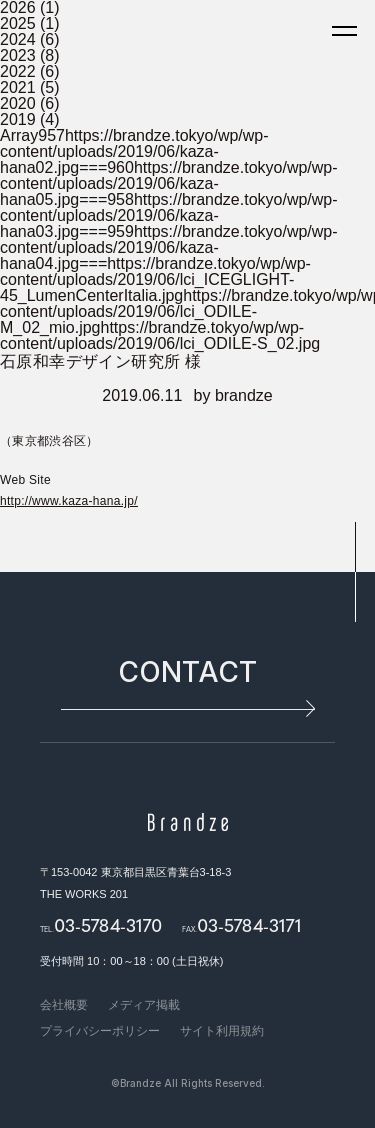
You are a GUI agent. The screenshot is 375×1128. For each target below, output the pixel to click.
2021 (18, 87)
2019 (18, 119)
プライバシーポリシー (100, 1031)
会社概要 (64, 1005)
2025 (18, 23)
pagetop (355, 572)
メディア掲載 (144, 1005)
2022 (18, 71)
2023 (18, 55)
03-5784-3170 (108, 924)
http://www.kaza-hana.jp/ (69, 501)
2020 (18, 103)
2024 (18, 39)
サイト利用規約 (222, 1031)
